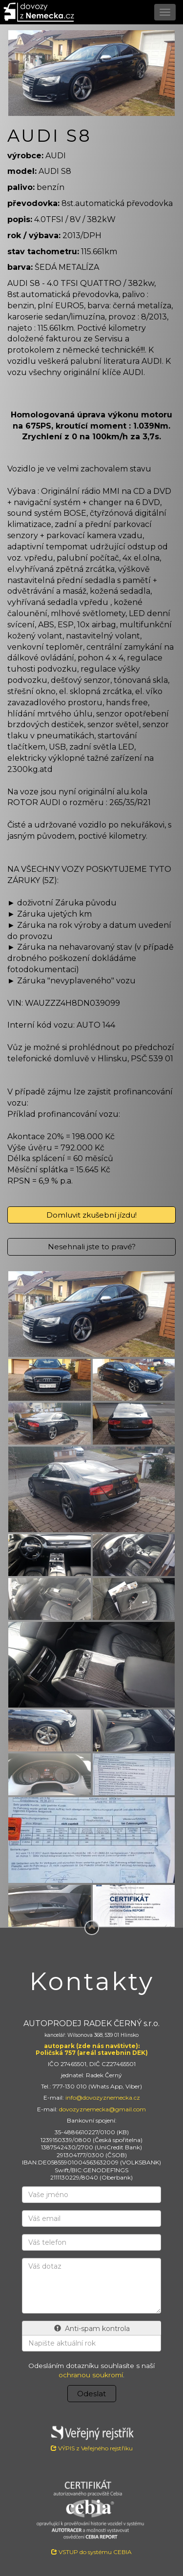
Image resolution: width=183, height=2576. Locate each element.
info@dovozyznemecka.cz (102, 2097)
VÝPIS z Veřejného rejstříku (91, 2437)
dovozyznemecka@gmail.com (102, 2109)
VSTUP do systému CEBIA (91, 2552)
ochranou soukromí (91, 2375)
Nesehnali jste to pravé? (92, 1246)
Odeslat (91, 2393)
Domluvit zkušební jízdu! (91, 1215)
